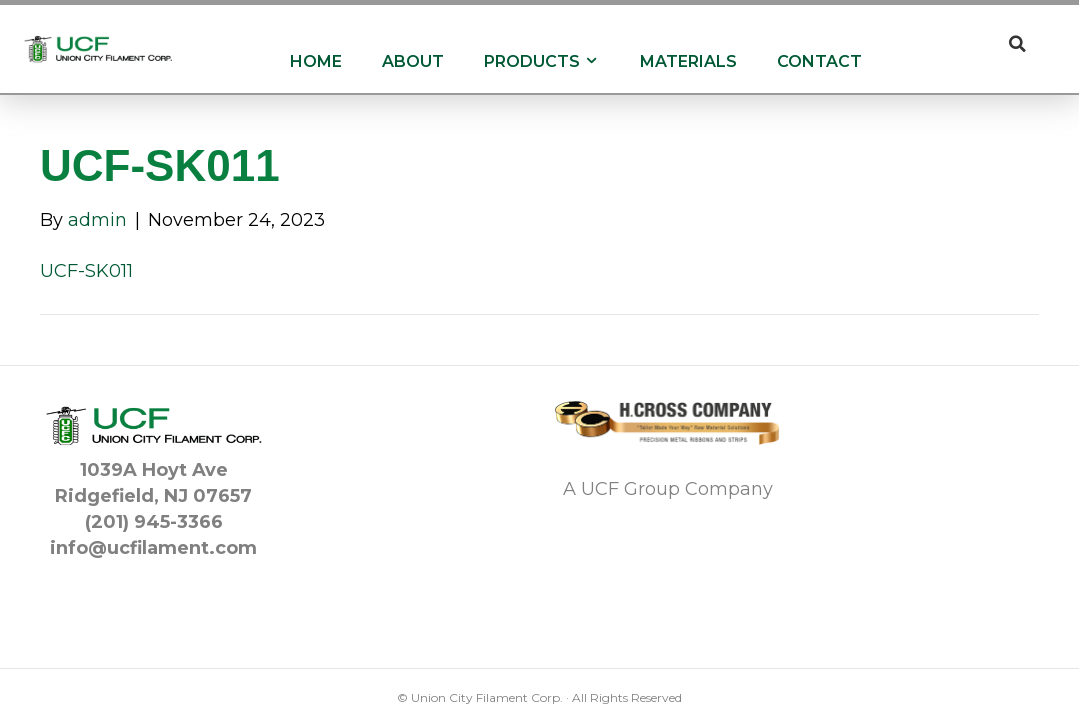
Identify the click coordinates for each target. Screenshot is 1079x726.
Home (316, 61)
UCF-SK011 (86, 271)
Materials (688, 61)
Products (542, 61)
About (413, 61)
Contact (819, 61)
